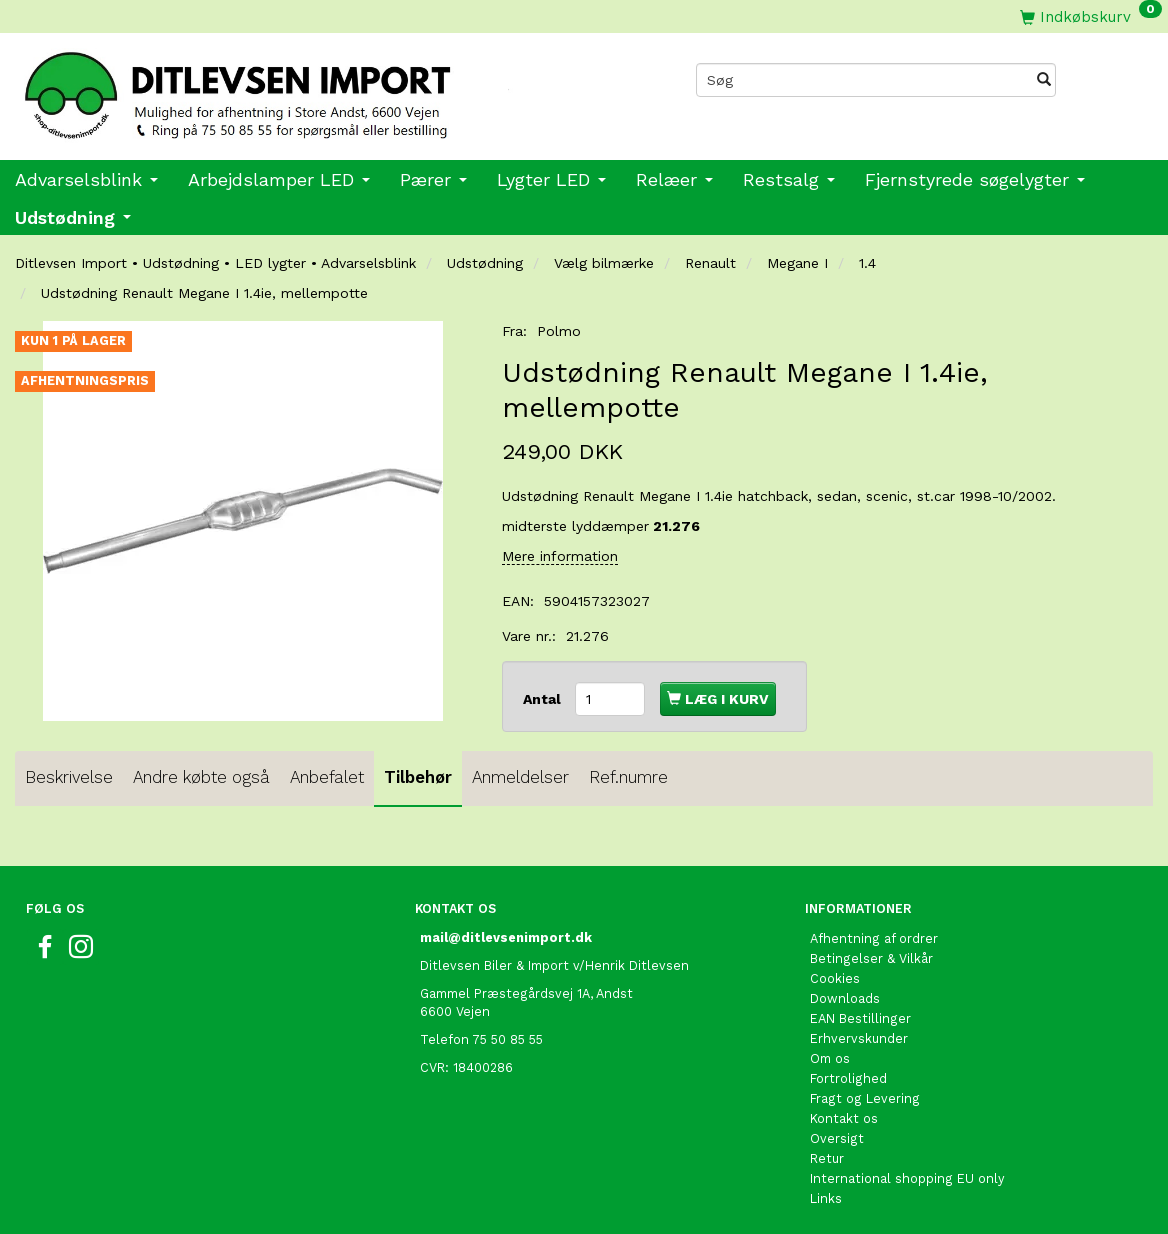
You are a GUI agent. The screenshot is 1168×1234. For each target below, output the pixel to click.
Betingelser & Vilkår (871, 958)
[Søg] (1044, 80)
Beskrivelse (69, 777)
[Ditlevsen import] (292, 89)
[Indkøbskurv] (1091, 16)
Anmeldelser (520, 777)
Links (826, 1198)
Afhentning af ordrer (874, 938)
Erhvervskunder (859, 1038)
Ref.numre (628, 777)
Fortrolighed (848, 1078)
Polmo (559, 331)
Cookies (835, 978)
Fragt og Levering (865, 1098)
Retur (827, 1158)
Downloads (845, 998)
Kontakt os (844, 1118)
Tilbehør (418, 777)
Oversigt (837, 1138)
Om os (830, 1058)
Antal (544, 699)
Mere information (560, 556)
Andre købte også (201, 777)
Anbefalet (327, 777)
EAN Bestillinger (860, 1018)
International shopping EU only (907, 1178)
